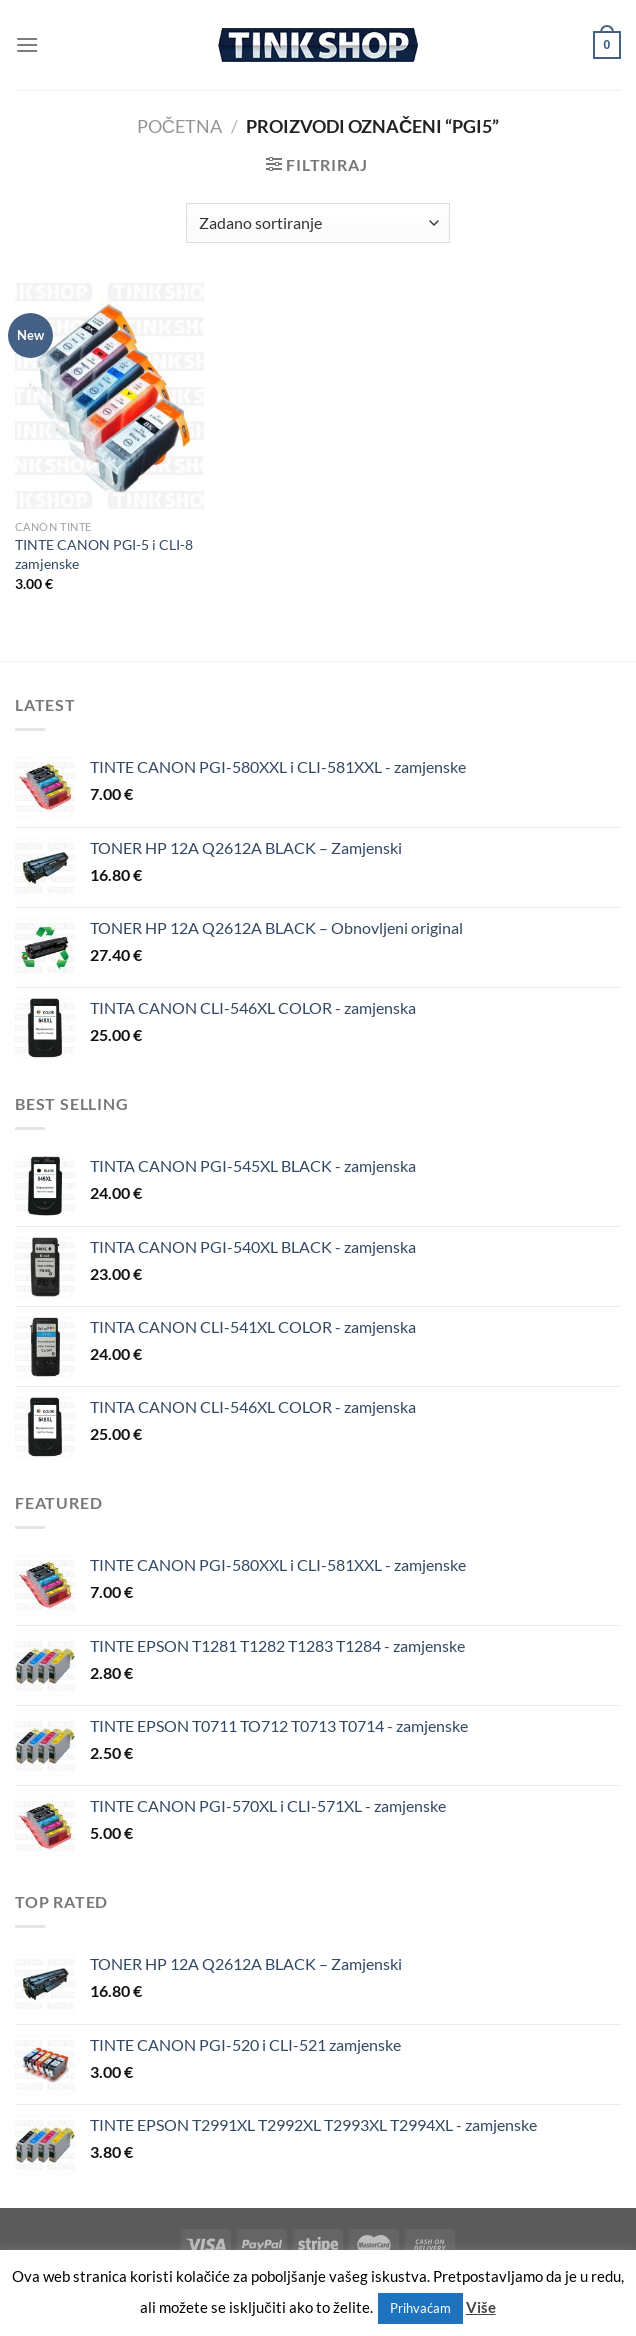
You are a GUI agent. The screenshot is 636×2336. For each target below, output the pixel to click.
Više (481, 2307)
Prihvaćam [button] (420, 2308)
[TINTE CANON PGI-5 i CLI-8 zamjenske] (109, 396)
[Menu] (27, 44)
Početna (179, 126)
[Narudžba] (318, 223)
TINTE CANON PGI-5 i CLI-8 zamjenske (104, 554)
